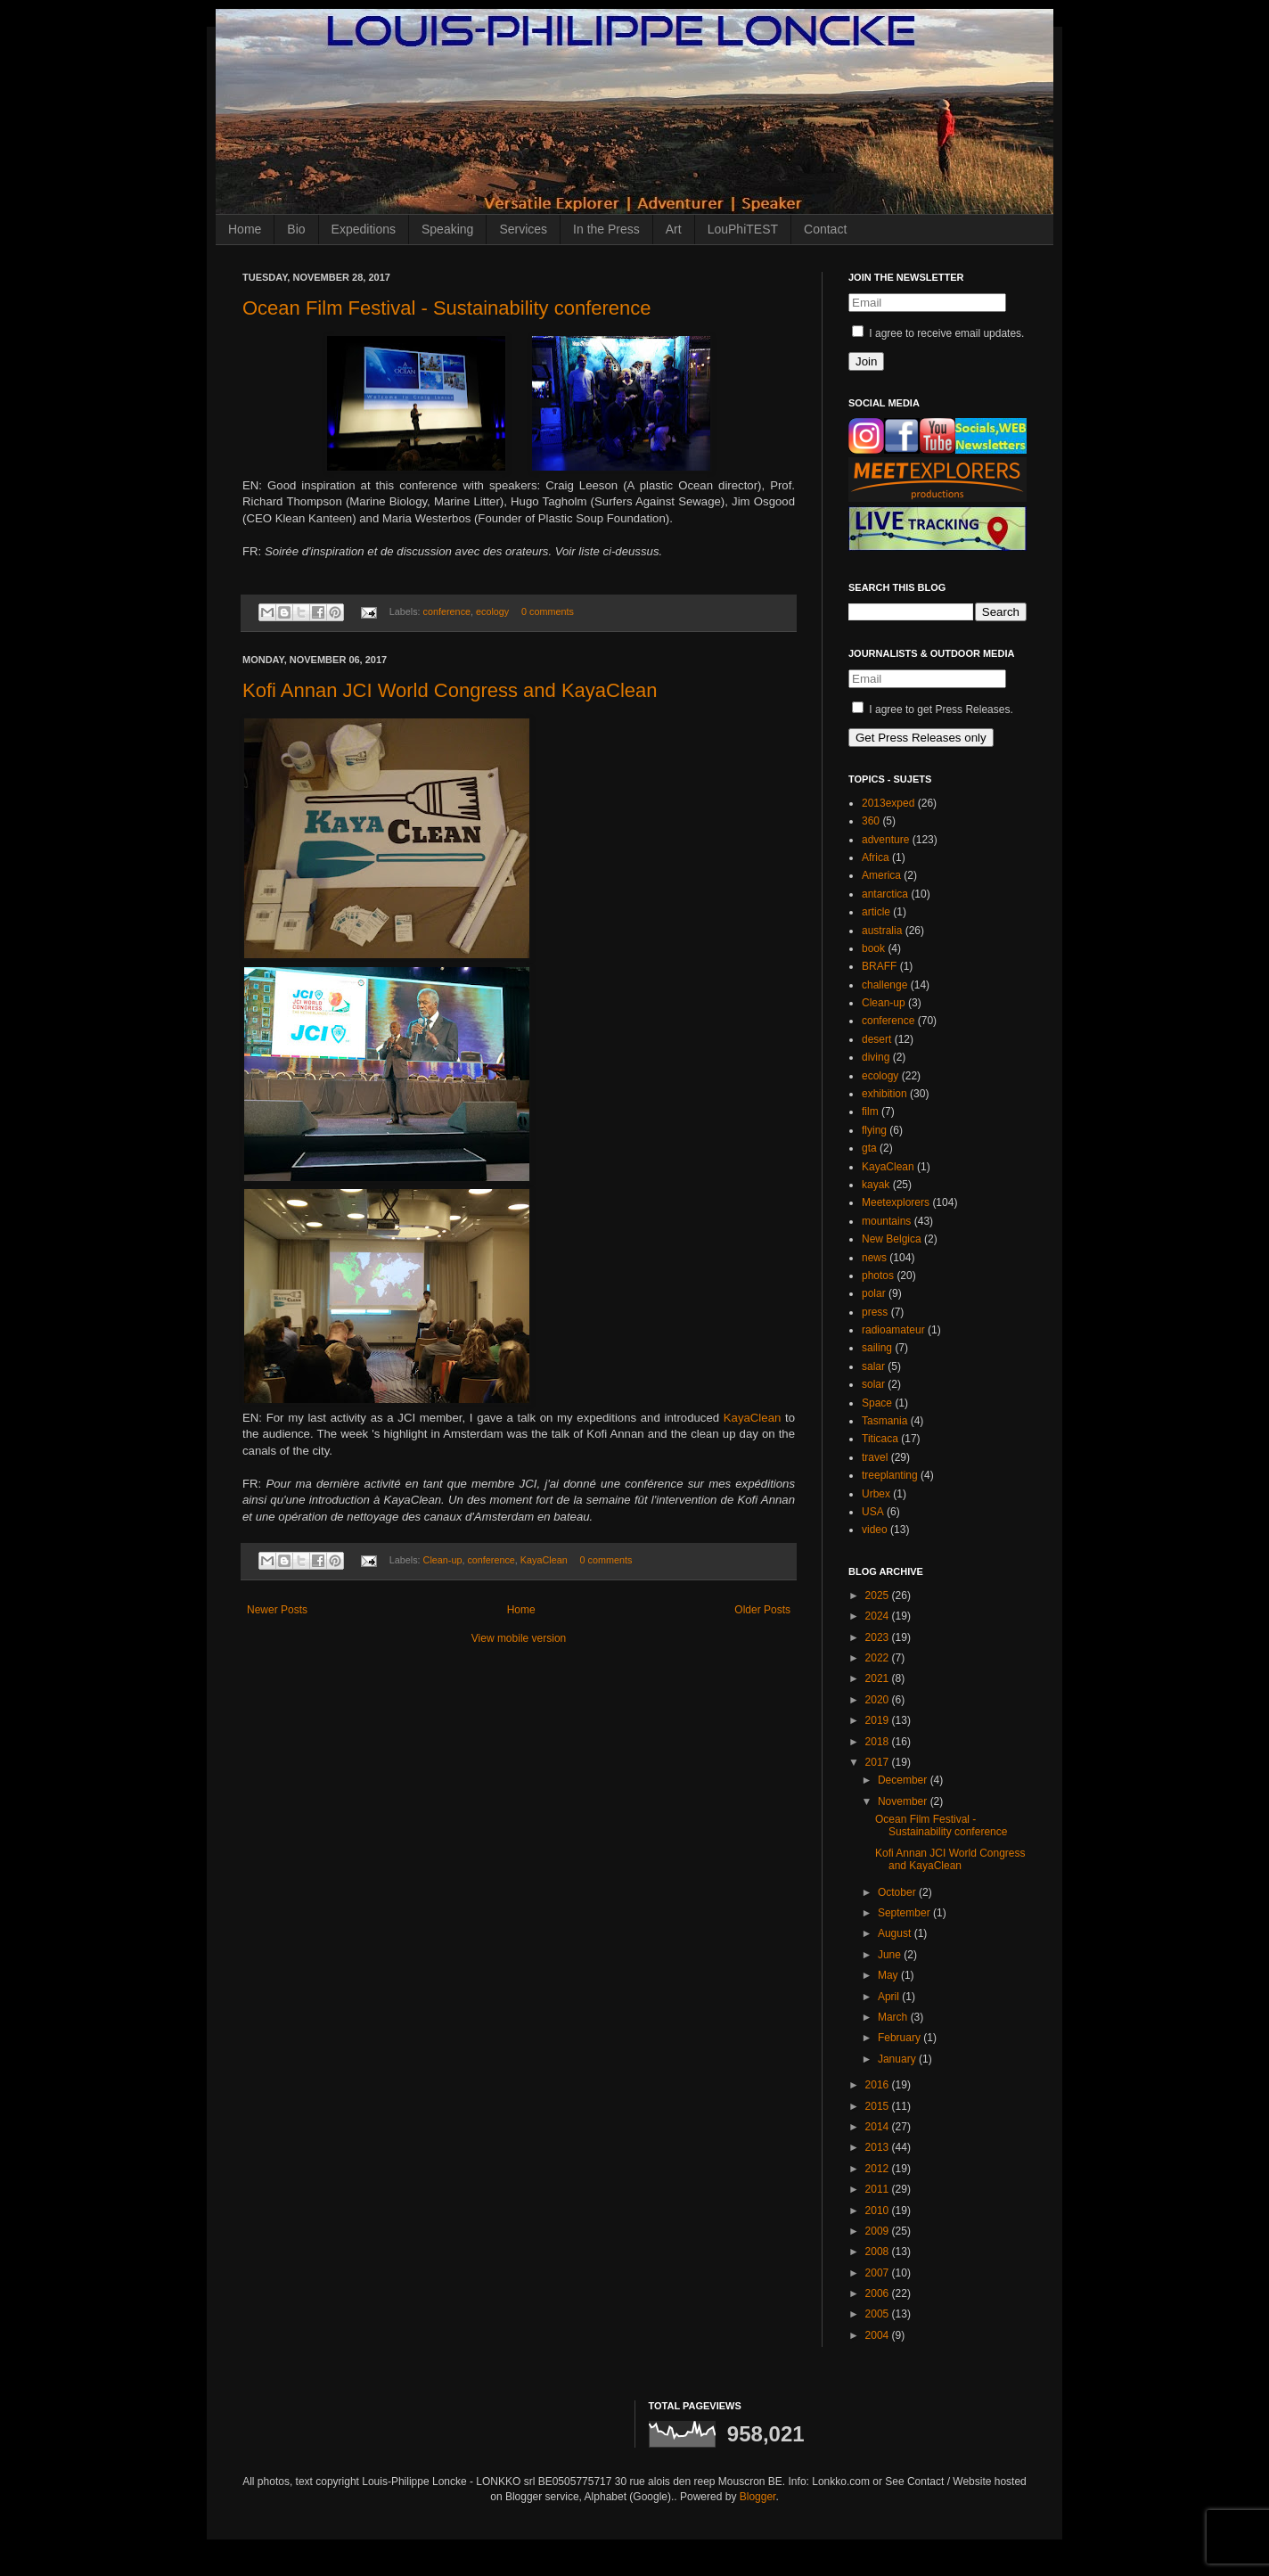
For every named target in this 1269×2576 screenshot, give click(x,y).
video (875, 1529)
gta (869, 1148)
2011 (878, 2189)
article (876, 912)
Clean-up (443, 1560)
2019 (878, 1720)
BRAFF (879, 966)
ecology (492, 611)
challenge (884, 985)
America (881, 875)
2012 (878, 2168)
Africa (875, 857)
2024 (878, 1616)
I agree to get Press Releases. (932, 709)
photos (878, 1275)
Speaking (447, 229)
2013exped (888, 803)
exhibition (884, 1093)
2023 (878, 1637)
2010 (878, 2210)
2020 (878, 1700)
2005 (878, 2314)
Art (674, 229)
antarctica (885, 894)
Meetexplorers (895, 1202)
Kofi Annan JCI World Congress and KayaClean (450, 690)
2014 (878, 2127)
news (874, 1257)
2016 (878, 2085)
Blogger (758, 2496)
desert (876, 1039)
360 (871, 821)
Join (866, 361)
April (890, 1996)
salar (873, 1366)
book (873, 948)
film (870, 1111)
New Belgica (891, 1239)
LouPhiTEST (743, 229)
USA (873, 1511)
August (896, 1933)
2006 (878, 2293)
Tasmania (884, 1421)
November (904, 1801)
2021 (878, 1678)
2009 (878, 2231)
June (891, 1954)
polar (874, 1293)
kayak (875, 1184)
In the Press (606, 229)
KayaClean (754, 1417)
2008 (878, 2251)
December (904, 1780)
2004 (878, 2335)
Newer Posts (277, 1610)
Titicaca (880, 1438)
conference (447, 611)
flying (874, 1130)
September (905, 1913)
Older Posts (762, 1610)
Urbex (876, 1494)
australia (882, 930)
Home (244, 229)
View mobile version (519, 1638)
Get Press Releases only (921, 737)
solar (873, 1384)
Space (877, 1403)
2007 (878, 2273)
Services (523, 229)
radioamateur (893, 1330)
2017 (878, 1762)
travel (875, 1457)
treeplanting (890, 1475)
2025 (878, 1595)
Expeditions (364, 229)
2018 (878, 1741)
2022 (878, 1658)
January (898, 2059)
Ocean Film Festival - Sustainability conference (446, 308)
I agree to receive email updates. (938, 333)
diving (875, 1057)
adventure (885, 839)
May (889, 1975)
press (875, 1312)
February (900, 2037)
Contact (825, 229)
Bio (296, 229)
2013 (878, 2147)
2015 (878, 2106)
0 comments (547, 611)
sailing (877, 1347)
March (894, 2017)
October (898, 1892)
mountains (886, 1221)
